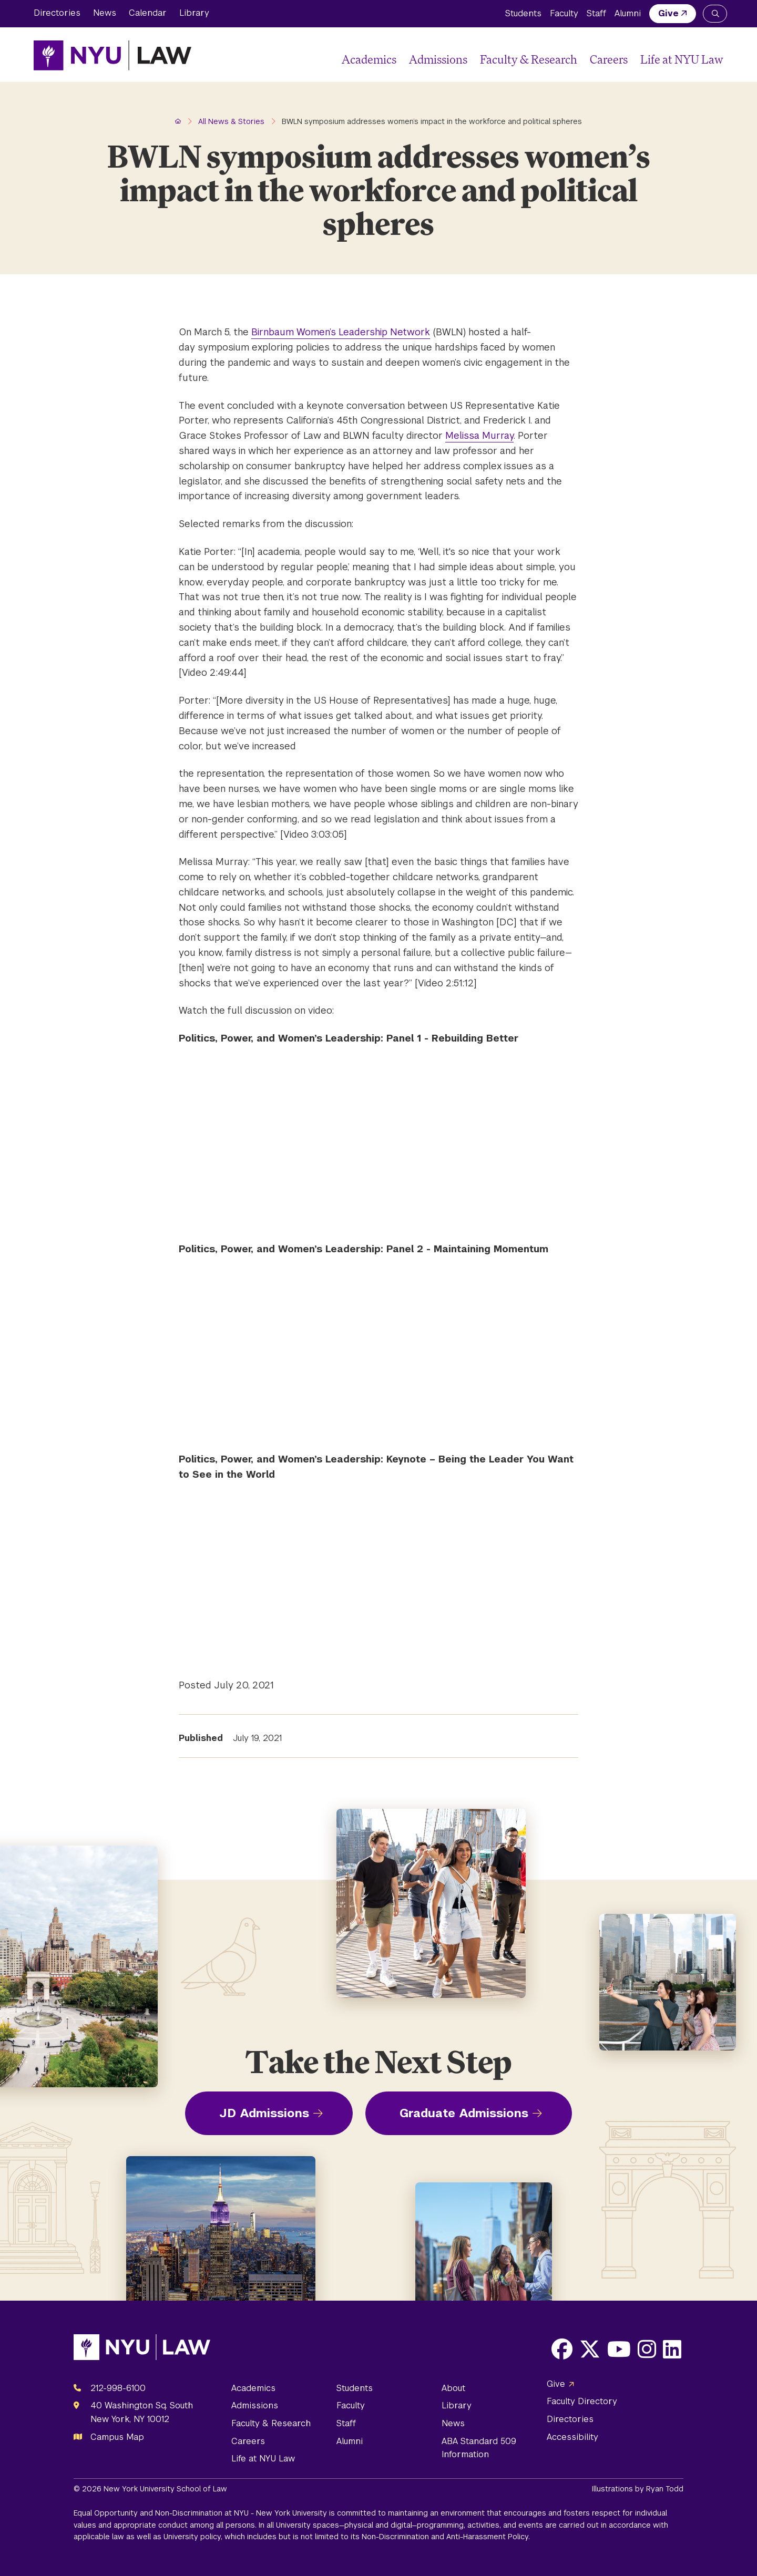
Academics (369, 59)
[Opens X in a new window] (589, 2348)
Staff (596, 13)
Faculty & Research (528, 59)
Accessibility (572, 2437)
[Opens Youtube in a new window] (619, 2348)
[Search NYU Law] (715, 14)
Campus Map (117, 2437)
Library (194, 12)
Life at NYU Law (681, 59)
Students (523, 13)
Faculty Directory (582, 2401)
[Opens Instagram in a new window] (647, 2348)
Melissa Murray (479, 435)
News (104, 12)
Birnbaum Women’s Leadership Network (340, 332)
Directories (57, 12)
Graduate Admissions (464, 2113)
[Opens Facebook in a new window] (561, 2348)
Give (668, 13)
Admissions (438, 59)
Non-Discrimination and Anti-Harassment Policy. (446, 2536)
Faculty (564, 13)
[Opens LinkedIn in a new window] (672, 2348)
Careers (609, 59)
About (453, 2388)
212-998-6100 (118, 2388)
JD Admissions (264, 2113)
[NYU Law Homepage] (112, 55)
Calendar (148, 12)
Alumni (628, 13)
